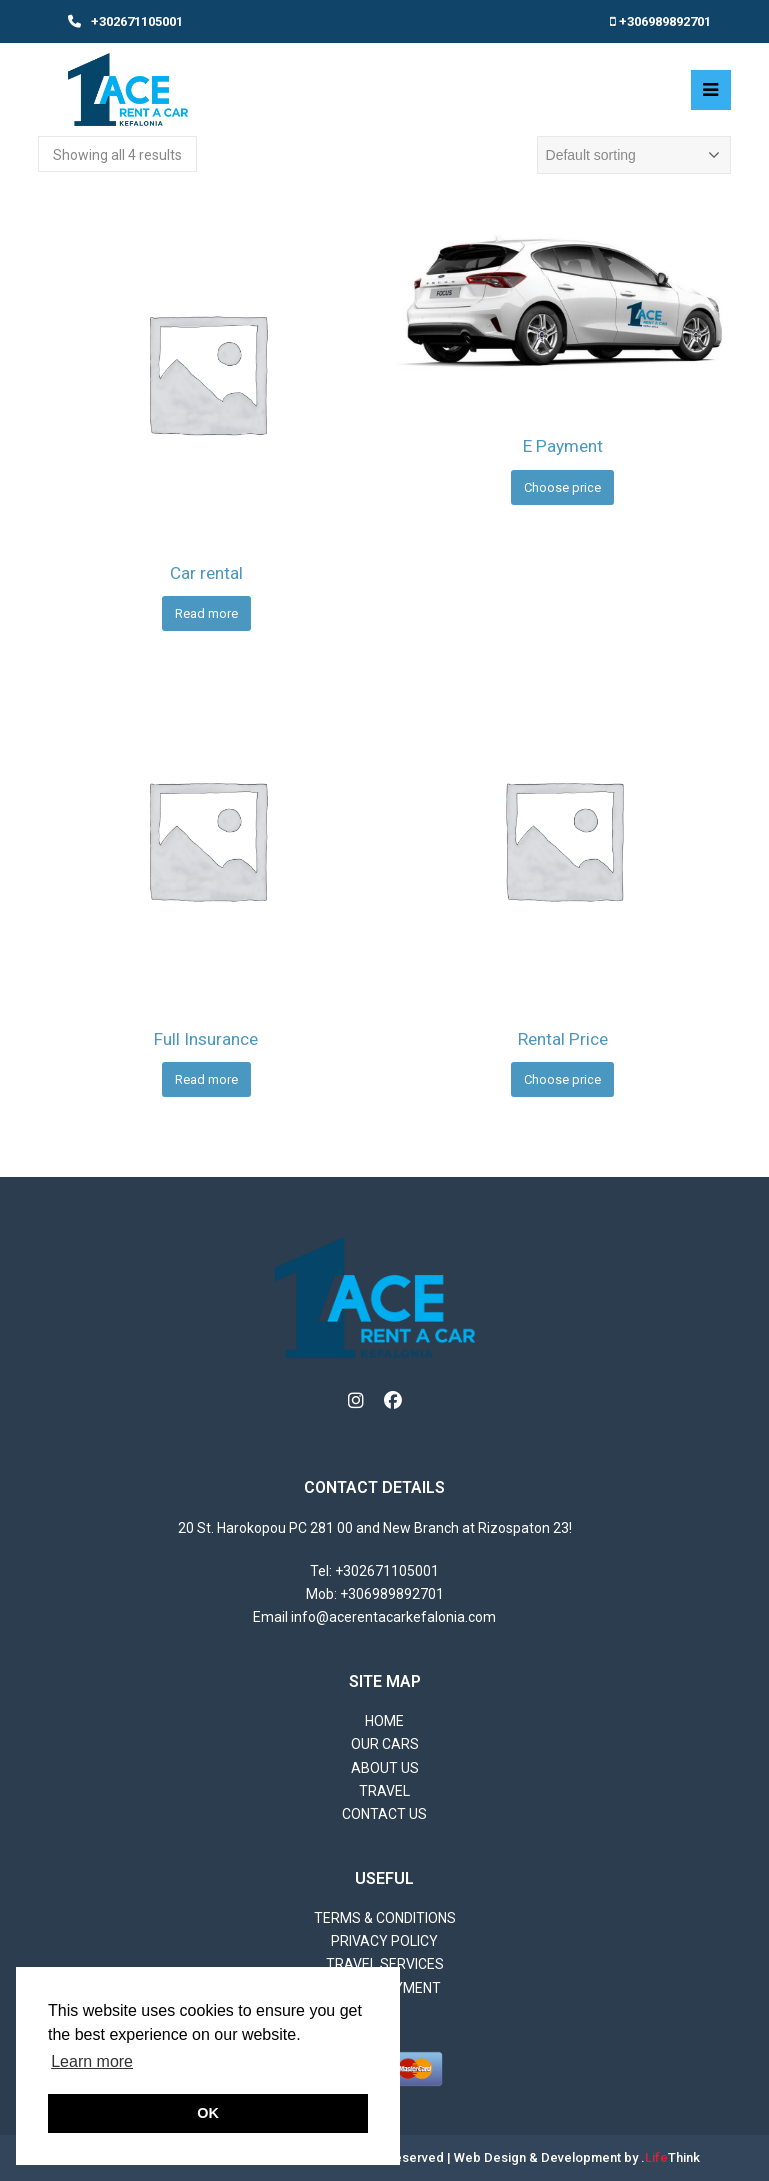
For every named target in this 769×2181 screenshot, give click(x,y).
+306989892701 (665, 21)
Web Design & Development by (577, 2157)
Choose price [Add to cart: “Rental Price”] (562, 1079)
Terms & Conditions (385, 1918)
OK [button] (208, 2113)
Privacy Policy (384, 1941)
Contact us (384, 1814)
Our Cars (385, 1744)
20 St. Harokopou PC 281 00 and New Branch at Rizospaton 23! (375, 1528)
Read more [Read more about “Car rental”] (206, 613)
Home (384, 1721)
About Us (385, 1768)
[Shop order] (634, 155)
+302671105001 (137, 21)
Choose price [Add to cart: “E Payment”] (562, 487)
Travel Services (385, 1964)
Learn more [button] (92, 2061)
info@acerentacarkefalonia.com (393, 1617)
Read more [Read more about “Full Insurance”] (206, 1079)
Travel (384, 1791)
